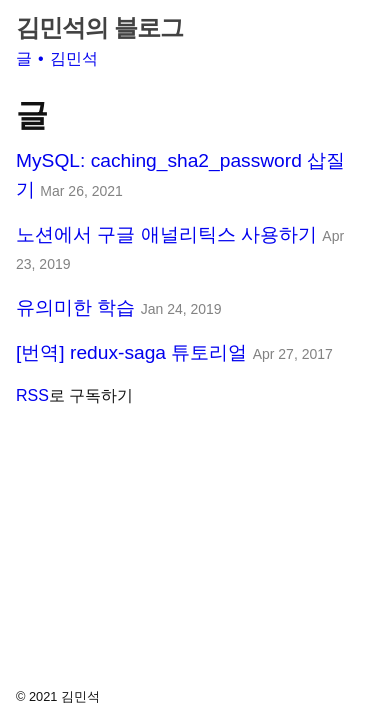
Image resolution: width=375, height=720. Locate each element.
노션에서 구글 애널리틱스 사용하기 (180, 248)
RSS (32, 395)
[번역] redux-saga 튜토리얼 (174, 352)
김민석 (74, 58)
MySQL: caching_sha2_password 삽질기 (180, 175)
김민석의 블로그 (99, 27)
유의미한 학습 (119, 307)
